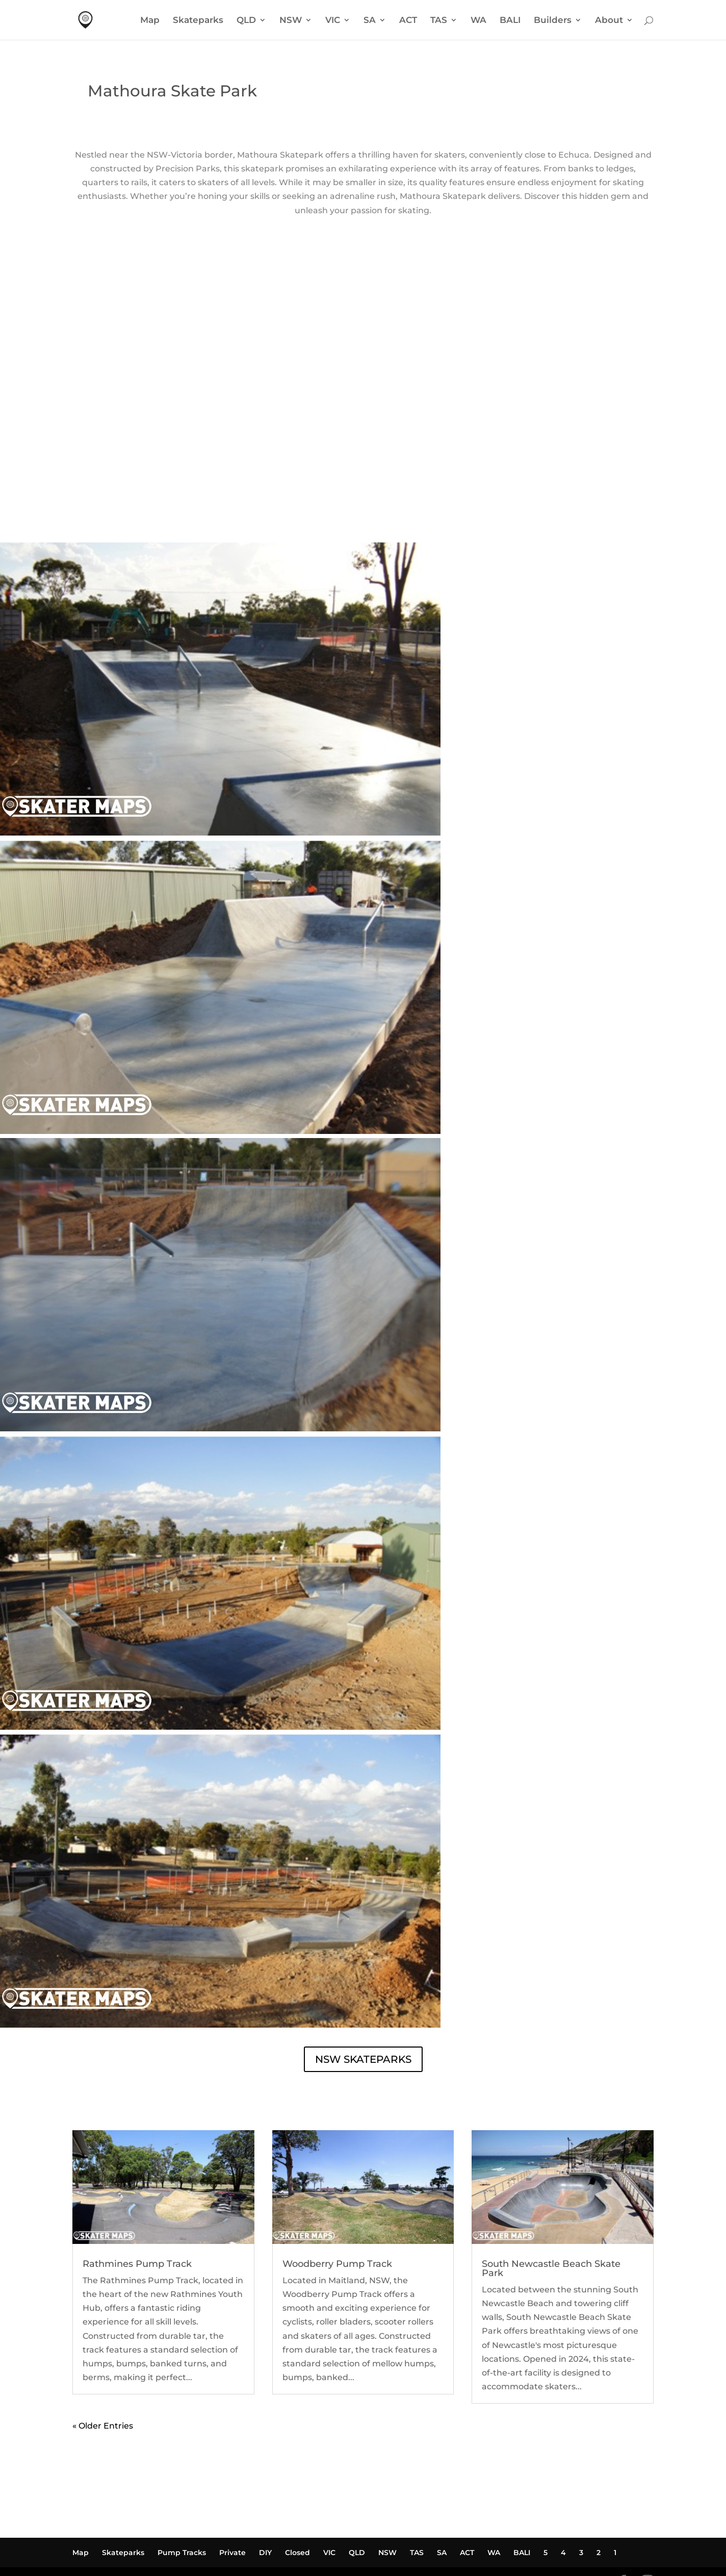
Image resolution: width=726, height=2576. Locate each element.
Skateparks (198, 20)
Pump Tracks (182, 2484)
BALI (510, 20)
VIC (332, 20)
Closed (297, 2484)
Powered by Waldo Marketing (136, 2513)
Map (150, 20)
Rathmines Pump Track (137, 2195)
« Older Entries (102, 2357)
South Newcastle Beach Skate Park (551, 2200)
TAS (438, 20)
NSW (290, 20)
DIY (265, 2484)
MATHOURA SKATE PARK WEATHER (363, 435)
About (609, 20)
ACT (408, 20)
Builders (553, 20)
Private (232, 2484)
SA (370, 20)
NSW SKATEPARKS (363, 1991)
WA (478, 20)
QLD (246, 20)
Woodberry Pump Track (337, 2195)
